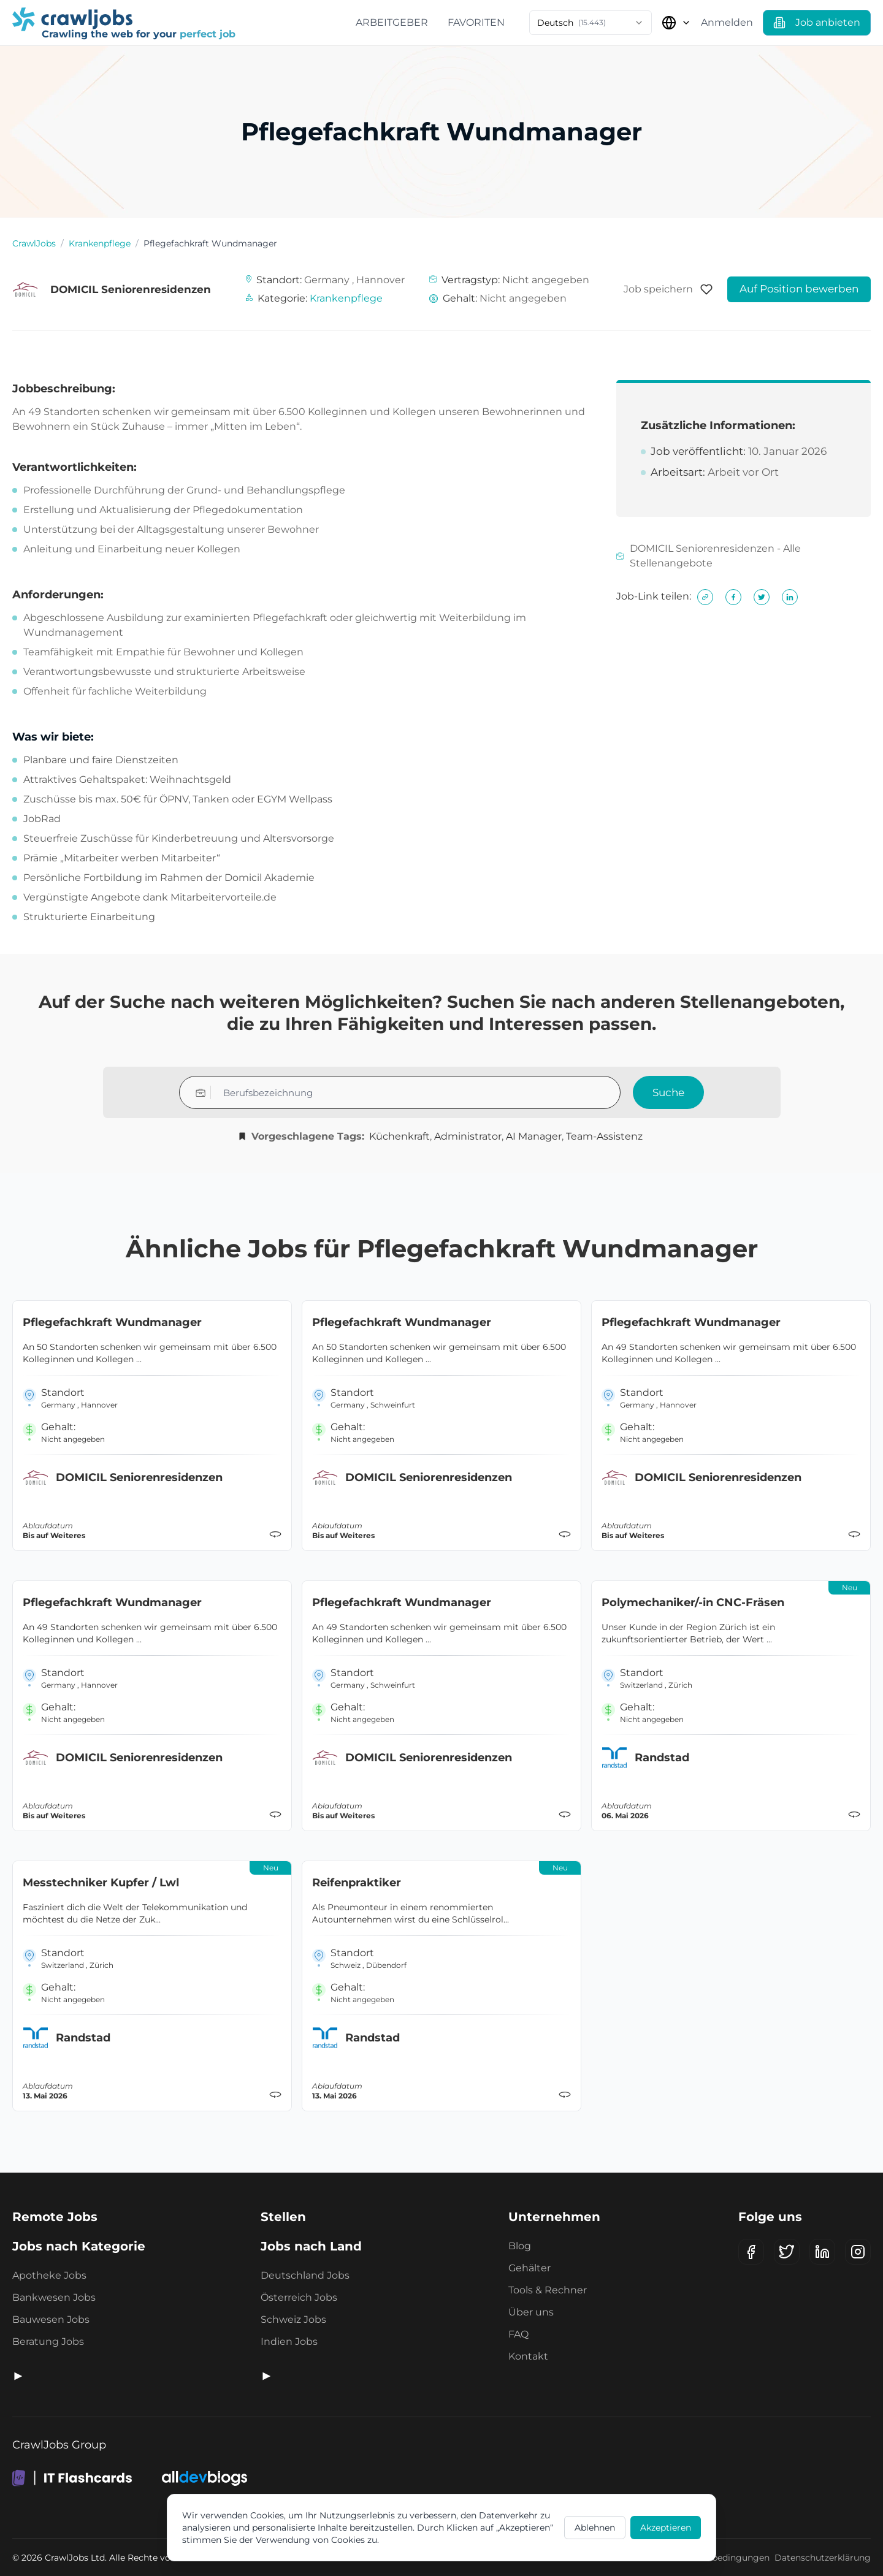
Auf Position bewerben (799, 289)
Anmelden (727, 22)
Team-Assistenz (604, 1136)
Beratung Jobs (48, 2341)
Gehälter (529, 2268)
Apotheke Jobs (49, 2275)
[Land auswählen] (676, 22)
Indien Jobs (289, 2341)
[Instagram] (858, 2251)
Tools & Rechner (547, 2290)
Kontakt (528, 2356)
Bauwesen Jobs (51, 2319)
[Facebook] (751, 2251)
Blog (519, 2246)
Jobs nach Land (311, 2246)
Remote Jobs (54, 2216)
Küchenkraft (399, 1136)
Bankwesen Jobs (54, 2297)
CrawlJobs (34, 243)
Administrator (468, 1136)
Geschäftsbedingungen (720, 2557)
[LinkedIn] (822, 2251)
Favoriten (476, 22)
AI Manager (534, 1136)
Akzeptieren (665, 2527)
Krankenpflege (100, 243)
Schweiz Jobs (293, 2319)
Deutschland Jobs (305, 2275)
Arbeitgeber (392, 22)
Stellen (283, 2216)
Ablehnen (595, 2527)
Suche (668, 1092)
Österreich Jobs (299, 2297)
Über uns (531, 2312)
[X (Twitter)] (786, 2251)
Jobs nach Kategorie (78, 2246)
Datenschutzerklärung (822, 2557)
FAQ (518, 2334)
